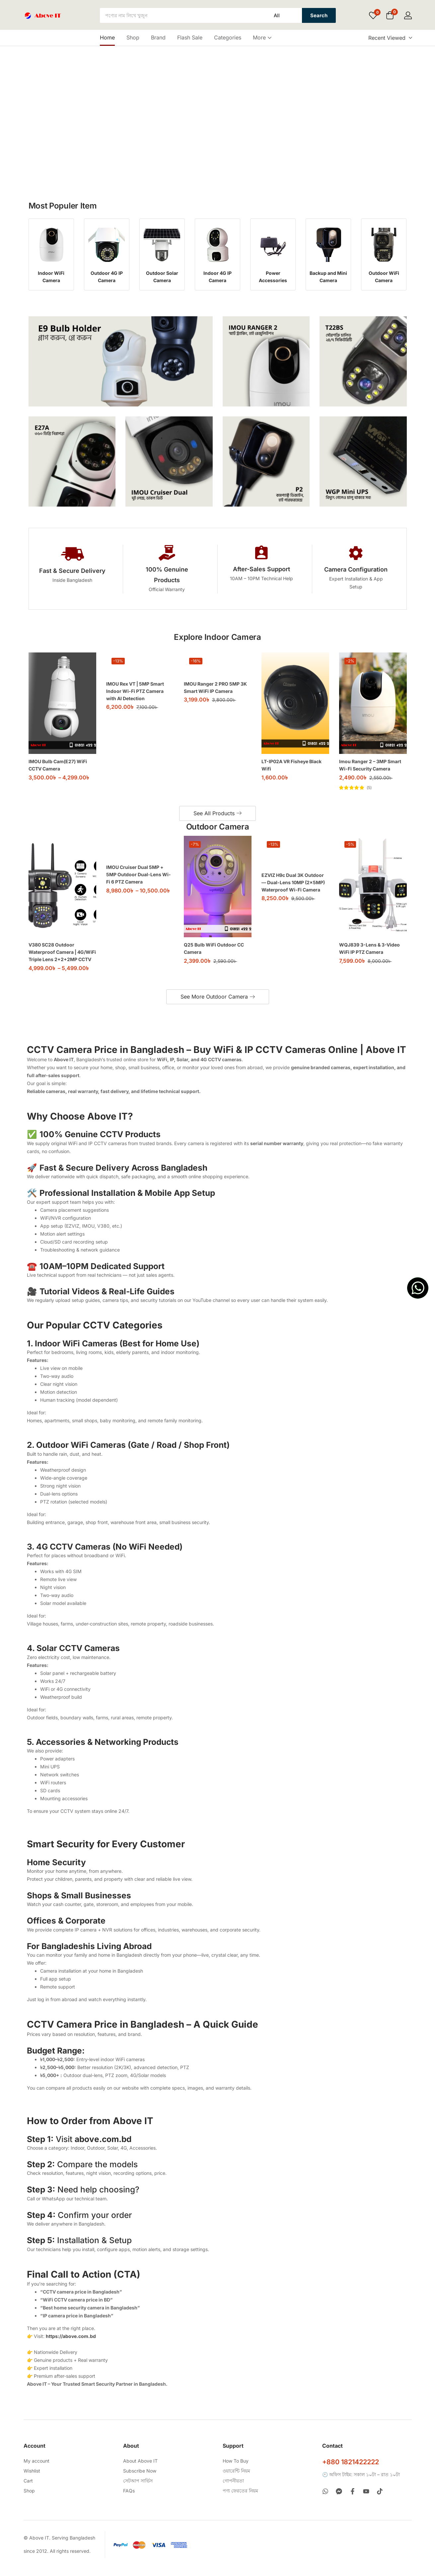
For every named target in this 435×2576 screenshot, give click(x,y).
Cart (28, 2488)
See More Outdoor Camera (218, 1005)
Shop (132, 37)
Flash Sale (189, 37)
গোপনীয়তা (233, 2488)
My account (36, 2469)
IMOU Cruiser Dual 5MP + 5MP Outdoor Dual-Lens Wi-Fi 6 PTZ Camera (138, 883)
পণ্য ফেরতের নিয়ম (240, 2498)
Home (107, 37)
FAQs (129, 2498)
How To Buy (236, 2469)
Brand (158, 37)
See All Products (217, 822)
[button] (390, 16)
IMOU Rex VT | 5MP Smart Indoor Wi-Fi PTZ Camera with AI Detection (135, 700)
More (263, 37)
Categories (227, 37)
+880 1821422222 (350, 2470)
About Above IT (140, 2469)
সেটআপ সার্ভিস (138, 2488)
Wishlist (32, 2479)
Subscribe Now (139, 2479)
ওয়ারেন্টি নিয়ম (236, 2479)
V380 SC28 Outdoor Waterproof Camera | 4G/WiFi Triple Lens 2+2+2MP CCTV (62, 961)
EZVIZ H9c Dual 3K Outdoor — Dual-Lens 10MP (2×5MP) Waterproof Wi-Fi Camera (293, 891)
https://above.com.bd (71, 2344)
